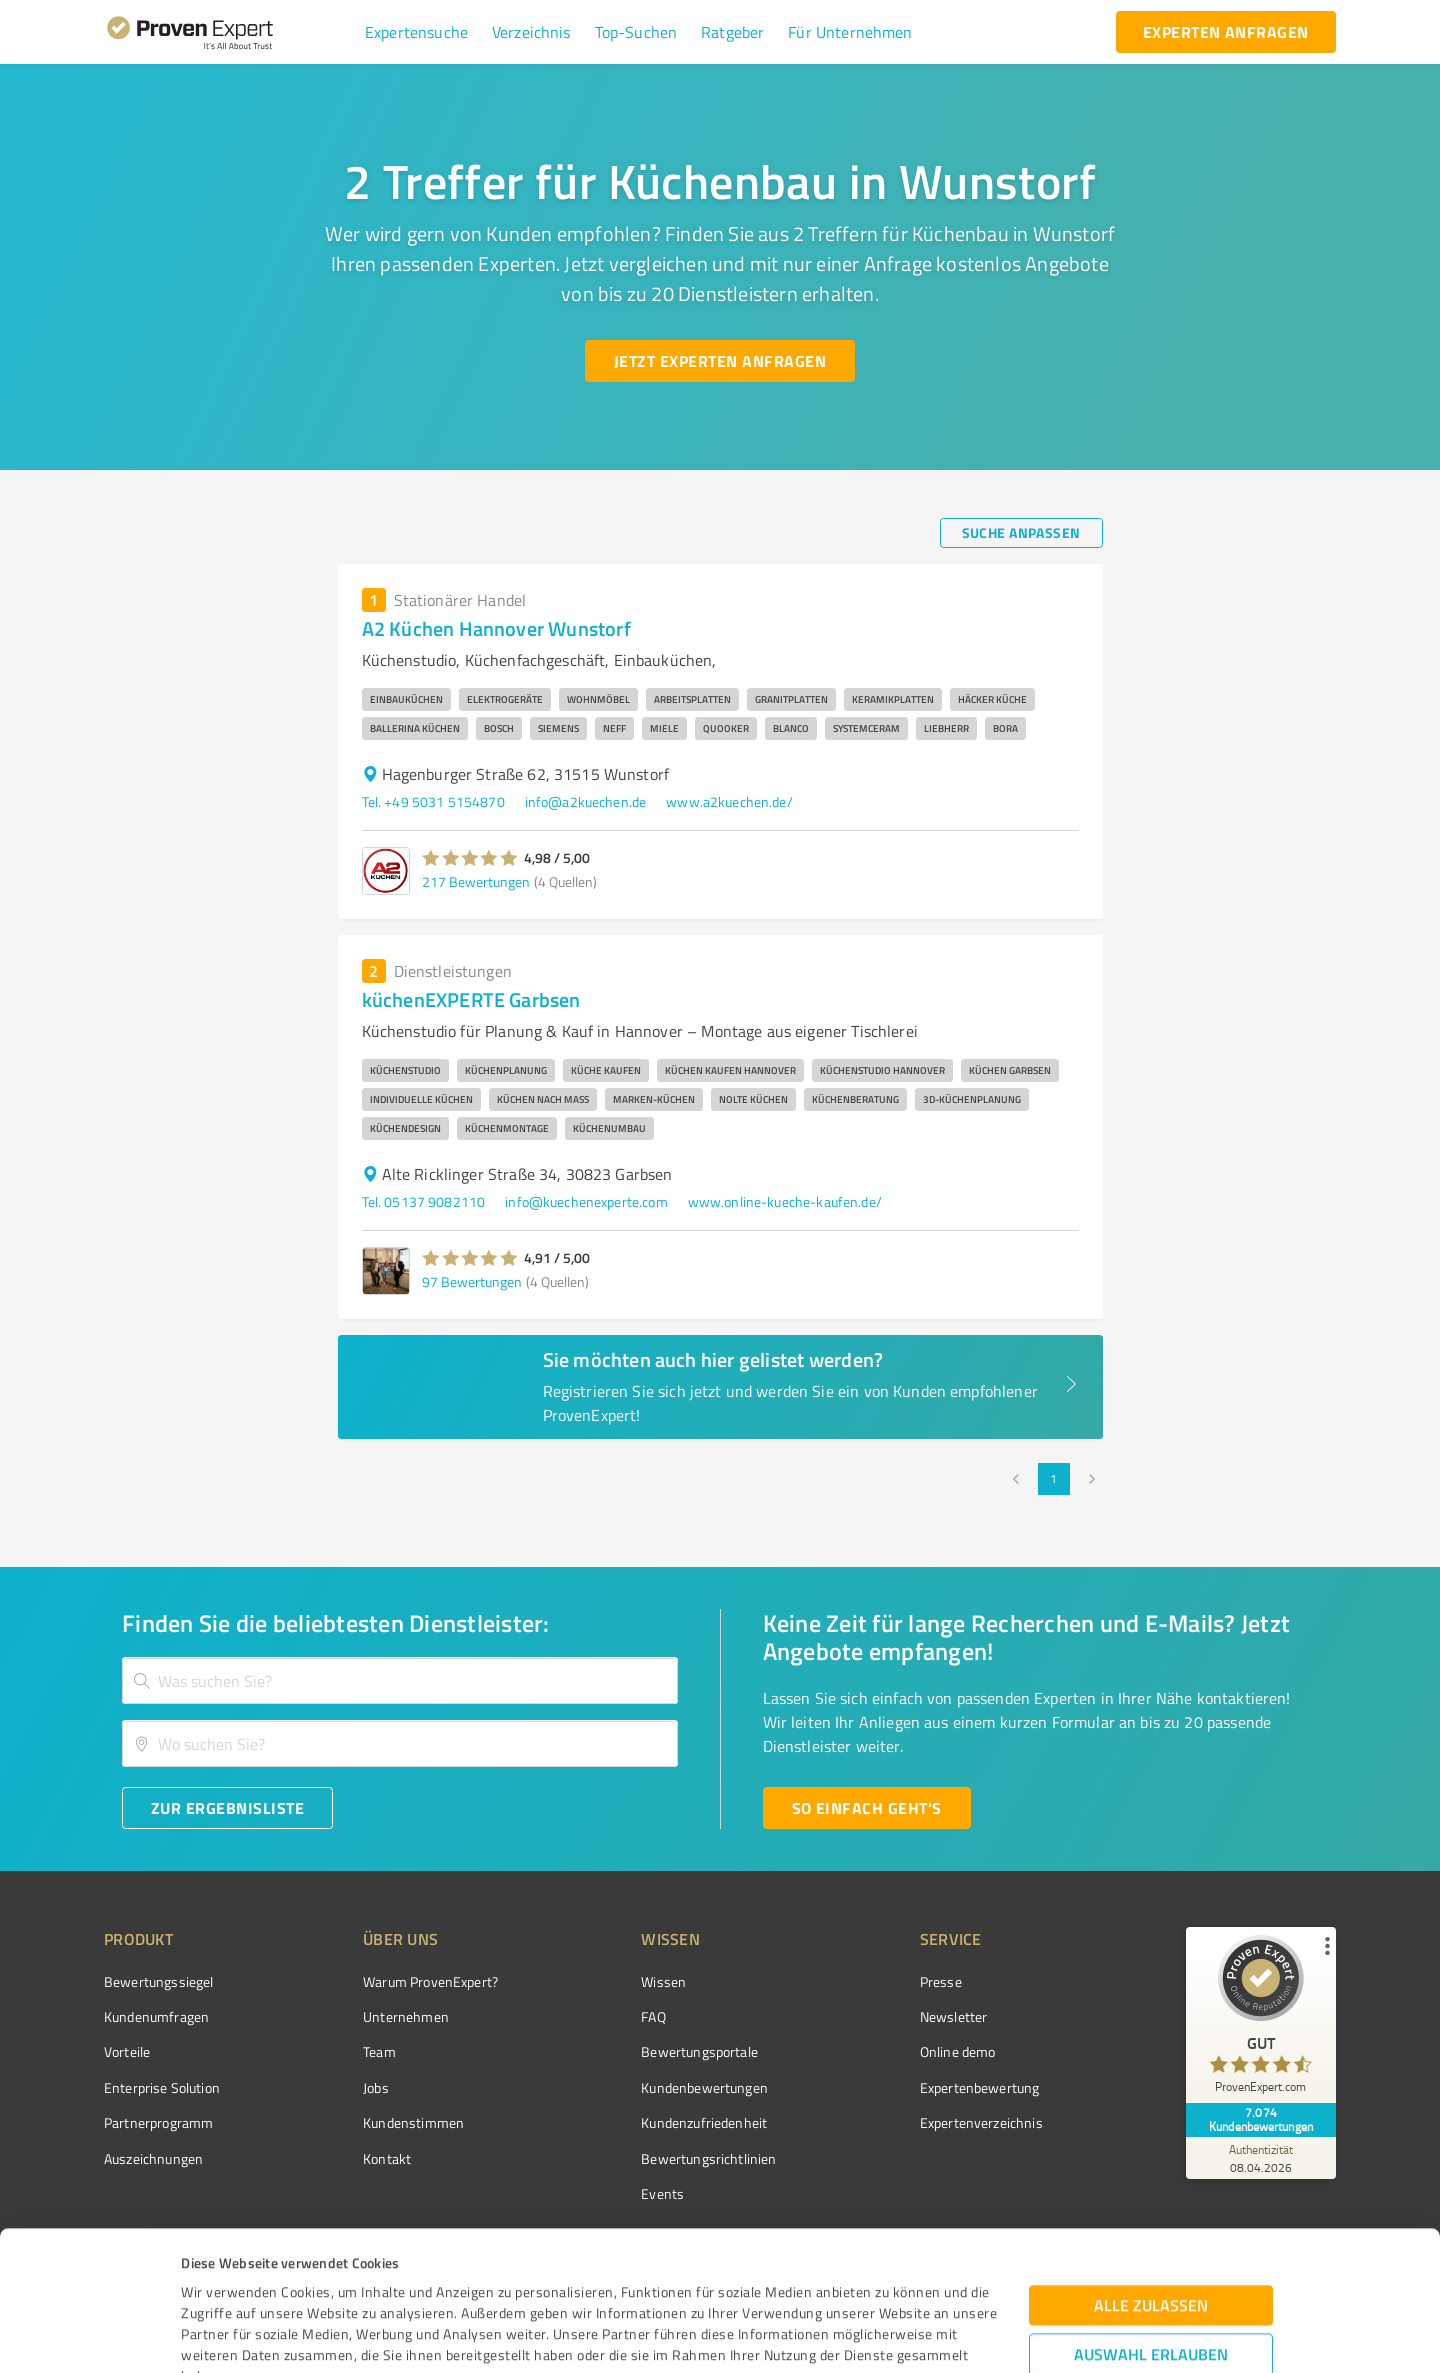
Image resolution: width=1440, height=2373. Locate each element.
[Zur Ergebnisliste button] (227, 1808)
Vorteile (127, 2051)
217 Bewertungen (476, 881)
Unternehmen (406, 2016)
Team (379, 2051)
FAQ (653, 2016)
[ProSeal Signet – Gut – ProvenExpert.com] (1261, 2019)
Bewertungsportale (699, 2051)
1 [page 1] (1054, 1479)
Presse (941, 1981)
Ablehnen (1151, 2277)
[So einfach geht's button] (867, 1808)
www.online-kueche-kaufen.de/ (785, 1201)
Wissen (663, 1981)
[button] (416, 32)
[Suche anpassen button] (1021, 533)
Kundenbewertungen (704, 2087)
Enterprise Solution (162, 2087)
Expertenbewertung (980, 2087)
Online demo (958, 2051)
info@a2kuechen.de (586, 801)
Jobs (376, 2087)
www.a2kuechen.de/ (729, 801)
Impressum (217, 2279)
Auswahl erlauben (1151, 2215)
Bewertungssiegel (158, 1981)
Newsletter (954, 2016)
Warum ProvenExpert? (430, 1981)
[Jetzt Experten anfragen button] (720, 361)
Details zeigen (866, 2335)
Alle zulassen (1151, 2166)
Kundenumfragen (156, 2016)
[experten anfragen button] (1226, 32)
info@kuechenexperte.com (586, 1201)
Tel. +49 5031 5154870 (433, 801)
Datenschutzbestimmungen (351, 2279)
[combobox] (400, 1680)
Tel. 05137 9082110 (424, 1201)
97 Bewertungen (472, 1281)
